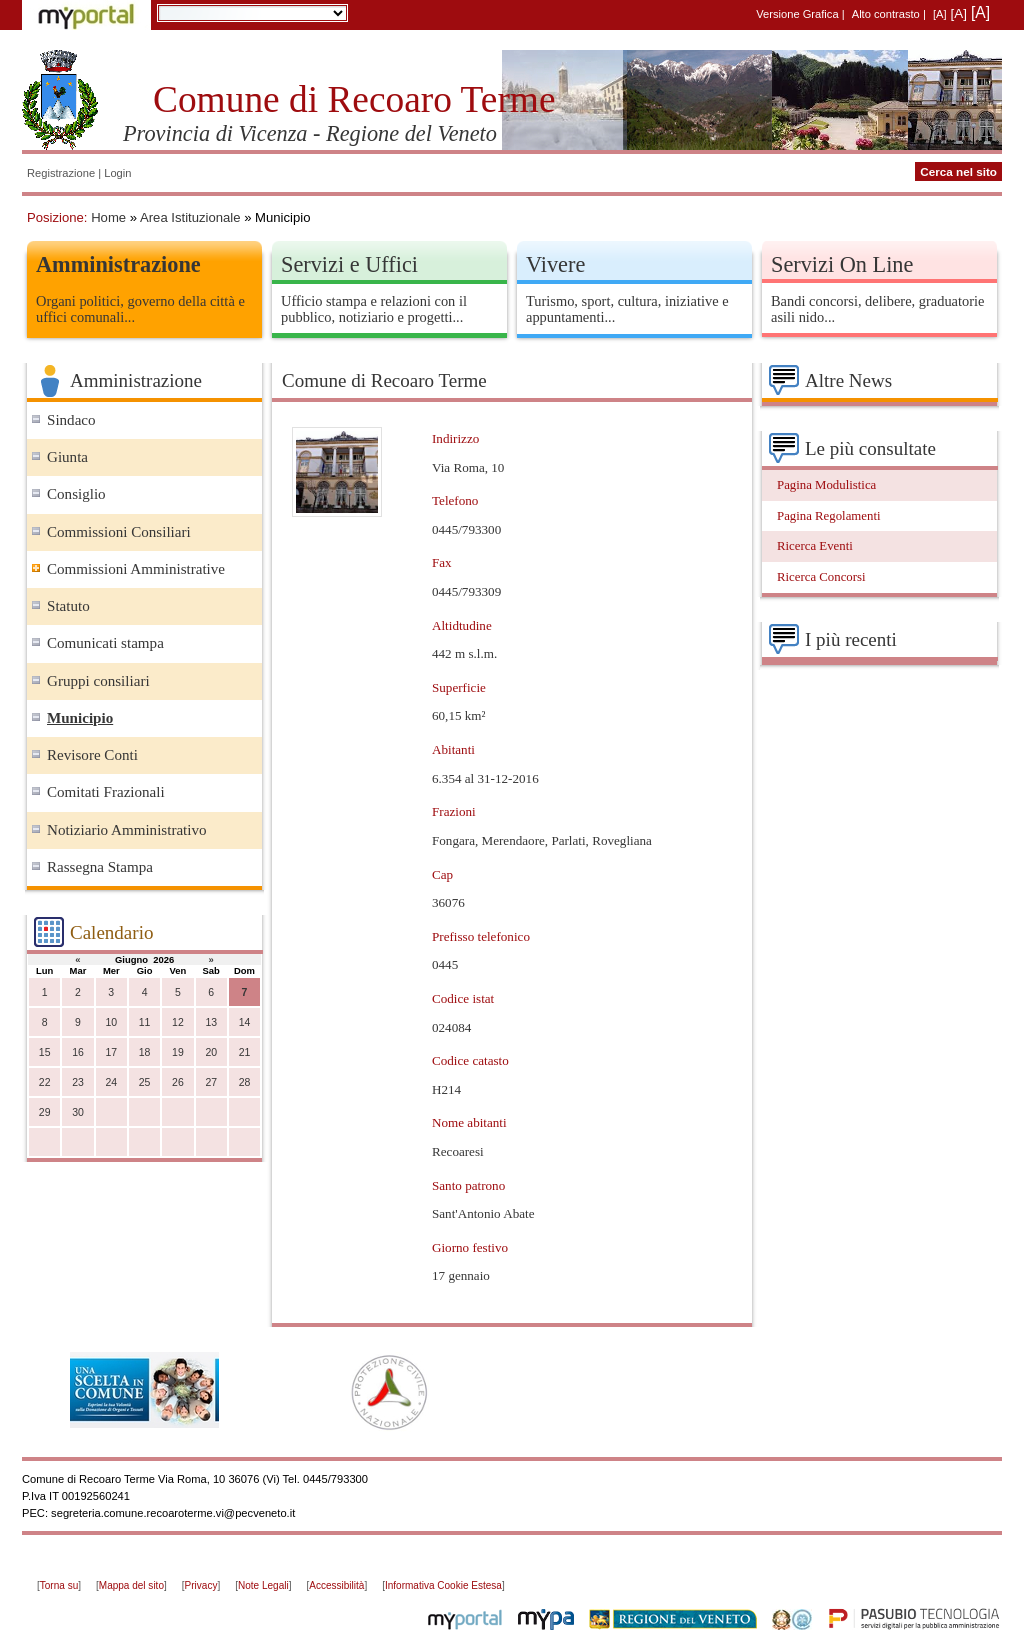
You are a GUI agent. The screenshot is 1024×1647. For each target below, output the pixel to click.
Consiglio (76, 494)
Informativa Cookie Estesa (443, 1585)
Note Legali (263, 1585)
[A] (940, 14)
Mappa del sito (131, 1585)
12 (178, 1022)
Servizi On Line (842, 264)
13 (211, 1022)
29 (45, 1112)
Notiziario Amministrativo (127, 830)
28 (245, 1082)
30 (78, 1112)
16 (78, 1052)
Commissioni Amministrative (136, 569)
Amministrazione (118, 264)
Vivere (555, 264)
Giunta (67, 457)
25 (145, 1082)
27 (211, 1082)
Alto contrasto (886, 14)
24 (111, 1082)
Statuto (68, 606)
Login (117, 173)
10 (111, 1022)
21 (245, 1052)
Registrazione (61, 173)
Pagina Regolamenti (829, 516)
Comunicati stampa (105, 643)
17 (111, 1052)
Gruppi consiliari (98, 681)
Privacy (201, 1585)
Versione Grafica (797, 14)
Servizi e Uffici (349, 264)
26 (178, 1082)
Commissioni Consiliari (119, 532)
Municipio (80, 718)
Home (108, 217)
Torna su (59, 1585)
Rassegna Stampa (100, 867)
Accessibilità (336, 1585)
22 (45, 1082)
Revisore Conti (92, 755)
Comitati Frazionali (106, 792)
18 (145, 1052)
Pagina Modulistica (826, 485)
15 (45, 1052)
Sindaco (71, 420)
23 (78, 1082)
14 (245, 1022)
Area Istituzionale (190, 217)
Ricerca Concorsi (821, 577)
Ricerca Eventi (815, 546)
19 (178, 1052)
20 (211, 1052)
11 (145, 1022)
